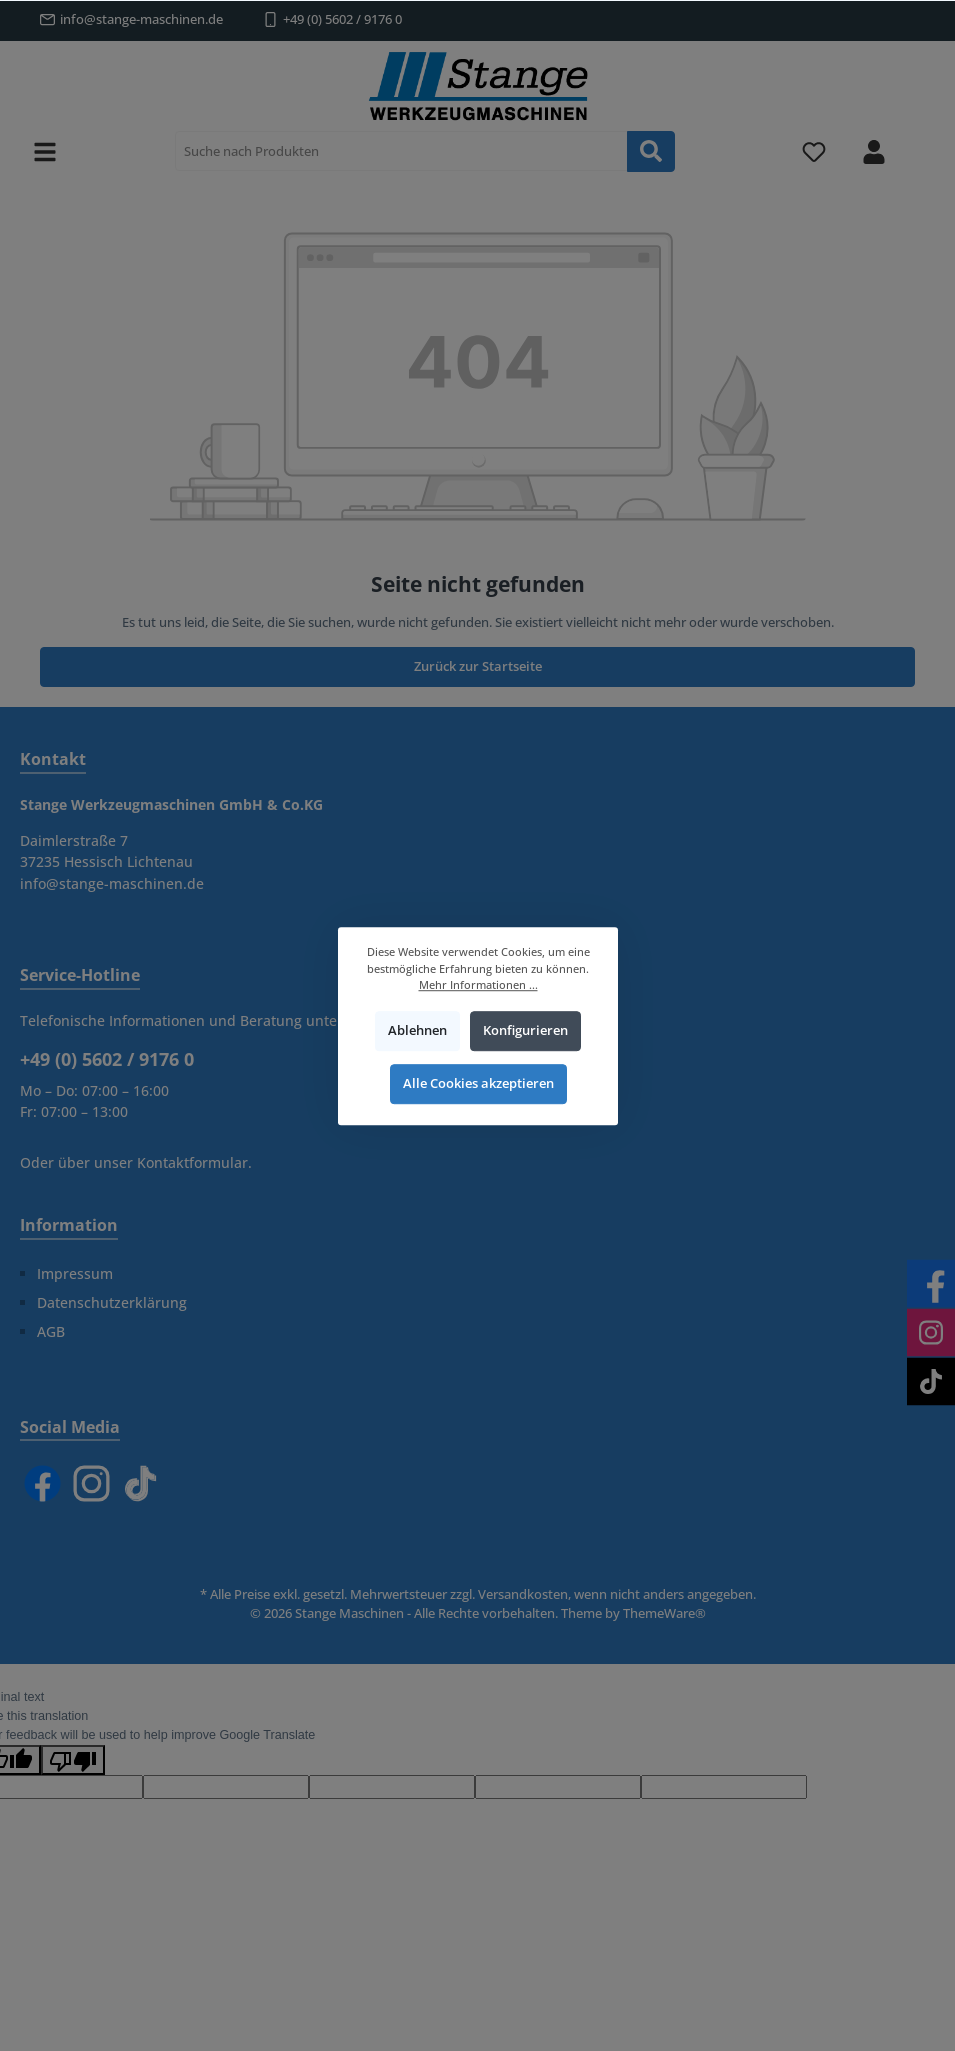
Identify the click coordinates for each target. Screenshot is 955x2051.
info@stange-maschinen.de (141, 19)
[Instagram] (91, 1483)
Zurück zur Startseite (478, 666)
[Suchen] (651, 151)
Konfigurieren (524, 1030)
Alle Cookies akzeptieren (477, 1083)
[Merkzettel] (814, 151)
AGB (51, 1331)
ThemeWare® (664, 1613)
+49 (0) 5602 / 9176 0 (342, 19)
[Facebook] (42, 1483)
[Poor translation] (73, 1760)
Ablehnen (417, 1030)
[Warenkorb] (922, 141)
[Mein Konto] (874, 151)
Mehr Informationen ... (477, 984)
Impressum (75, 1273)
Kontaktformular (192, 1162)
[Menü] (45, 151)
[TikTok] (140, 1483)
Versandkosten (523, 1594)
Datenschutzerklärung (112, 1302)
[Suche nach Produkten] (401, 151)
